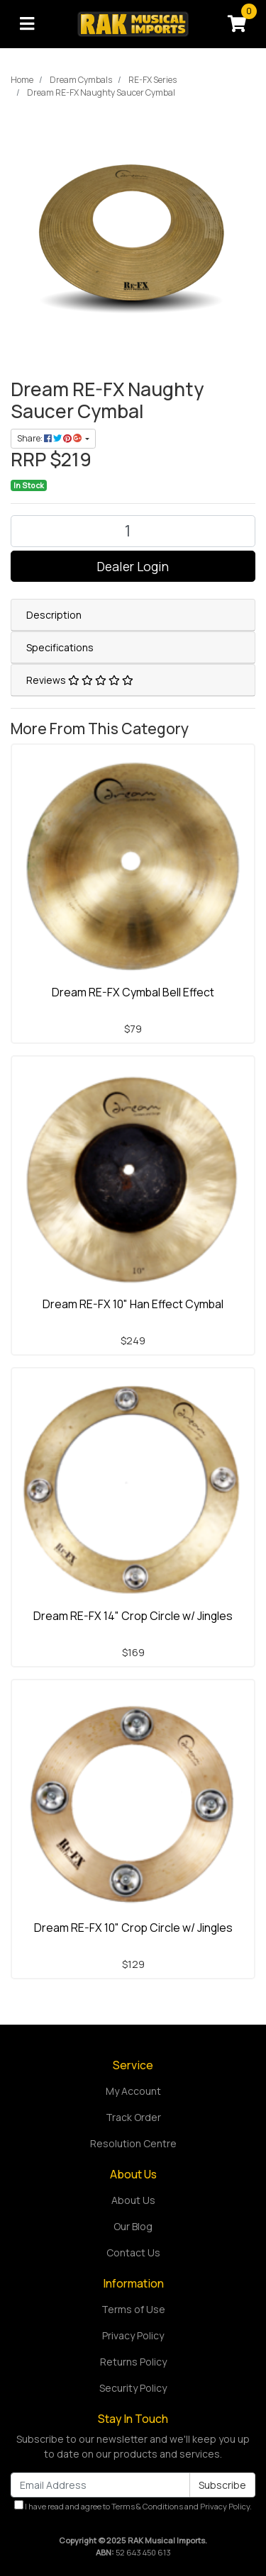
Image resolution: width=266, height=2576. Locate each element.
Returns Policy (133, 2361)
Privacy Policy (133, 2335)
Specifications (60, 647)
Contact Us (133, 2252)
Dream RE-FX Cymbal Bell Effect (133, 992)
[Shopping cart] (236, 24)
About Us (133, 2200)
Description (54, 614)
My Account (133, 2091)
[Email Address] (100, 2485)
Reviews (79, 680)
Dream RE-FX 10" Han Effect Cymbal (133, 1304)
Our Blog (133, 2226)
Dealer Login (133, 566)
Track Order (133, 2117)
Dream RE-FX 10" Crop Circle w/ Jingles (133, 1927)
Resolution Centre (133, 2143)
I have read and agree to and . (133, 2506)
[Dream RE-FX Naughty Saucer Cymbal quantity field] (133, 531)
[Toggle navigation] (27, 24)
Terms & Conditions (147, 2506)
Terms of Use (133, 2309)
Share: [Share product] (50, 438)
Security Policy (133, 2388)
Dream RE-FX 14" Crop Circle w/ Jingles (133, 1616)
